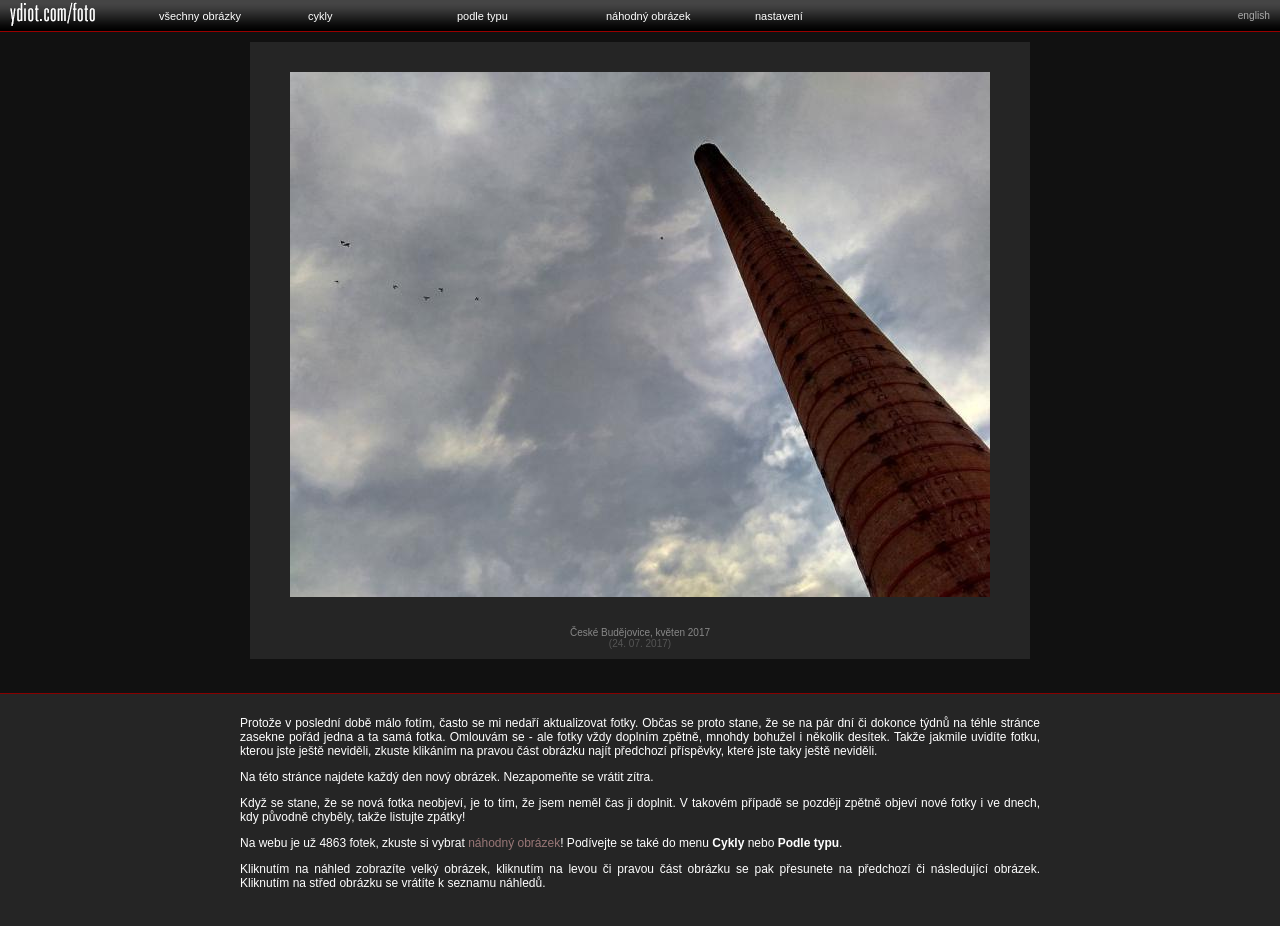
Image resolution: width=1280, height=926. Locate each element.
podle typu (482, 16)
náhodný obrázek (648, 16)
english (1254, 15)
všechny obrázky (200, 16)
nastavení (779, 16)
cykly (320, 16)
